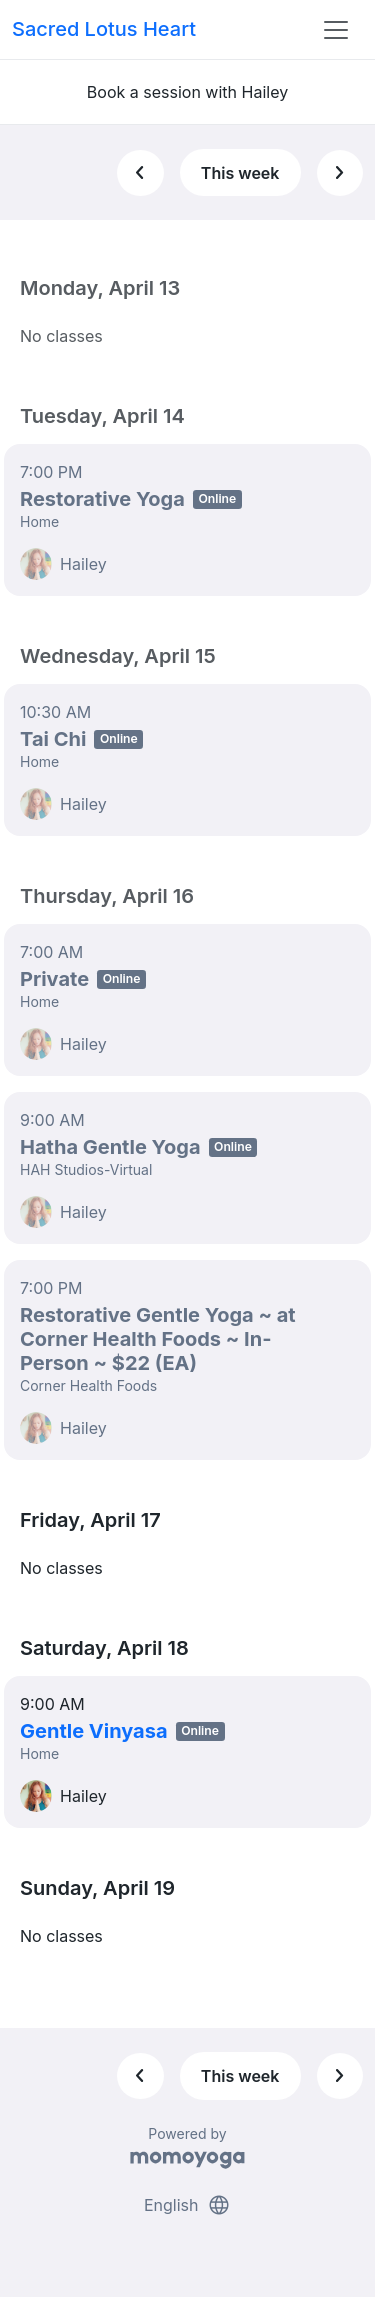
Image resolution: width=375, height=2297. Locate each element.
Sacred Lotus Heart (104, 29)
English (187, 2205)
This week (240, 173)
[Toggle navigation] (336, 30)
